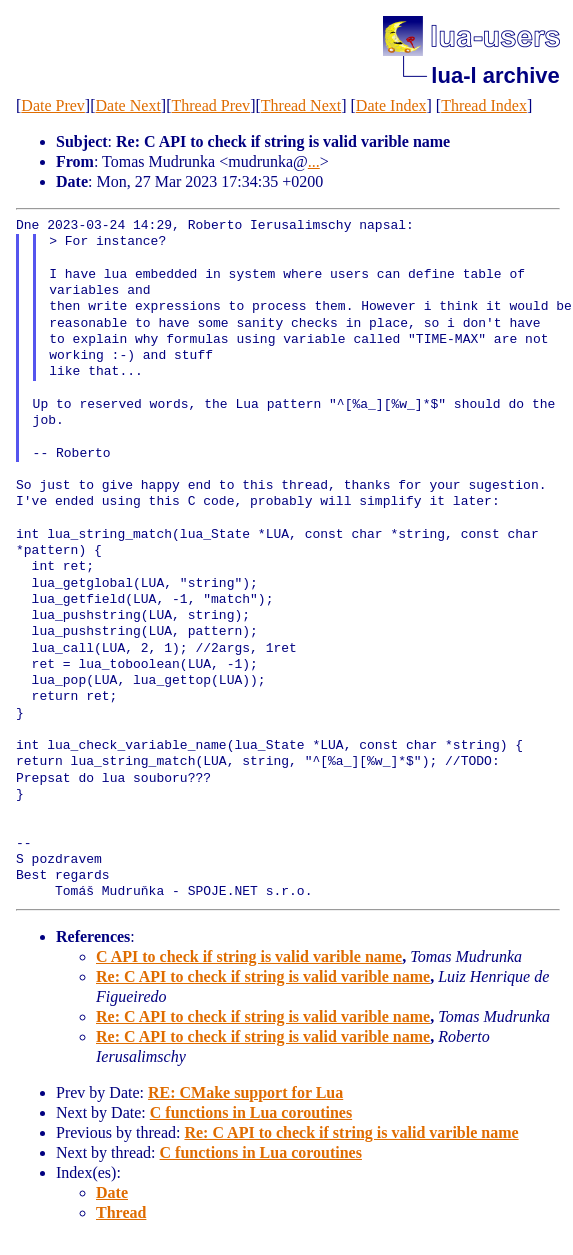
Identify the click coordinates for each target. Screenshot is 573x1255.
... (314, 161)
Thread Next (301, 105)
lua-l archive (495, 75)
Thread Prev (210, 105)
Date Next (128, 105)
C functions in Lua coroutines (251, 1112)
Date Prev (53, 105)
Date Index (391, 105)
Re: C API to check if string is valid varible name (263, 976)
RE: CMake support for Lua (245, 1092)
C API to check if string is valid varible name (249, 956)
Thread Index (484, 105)
